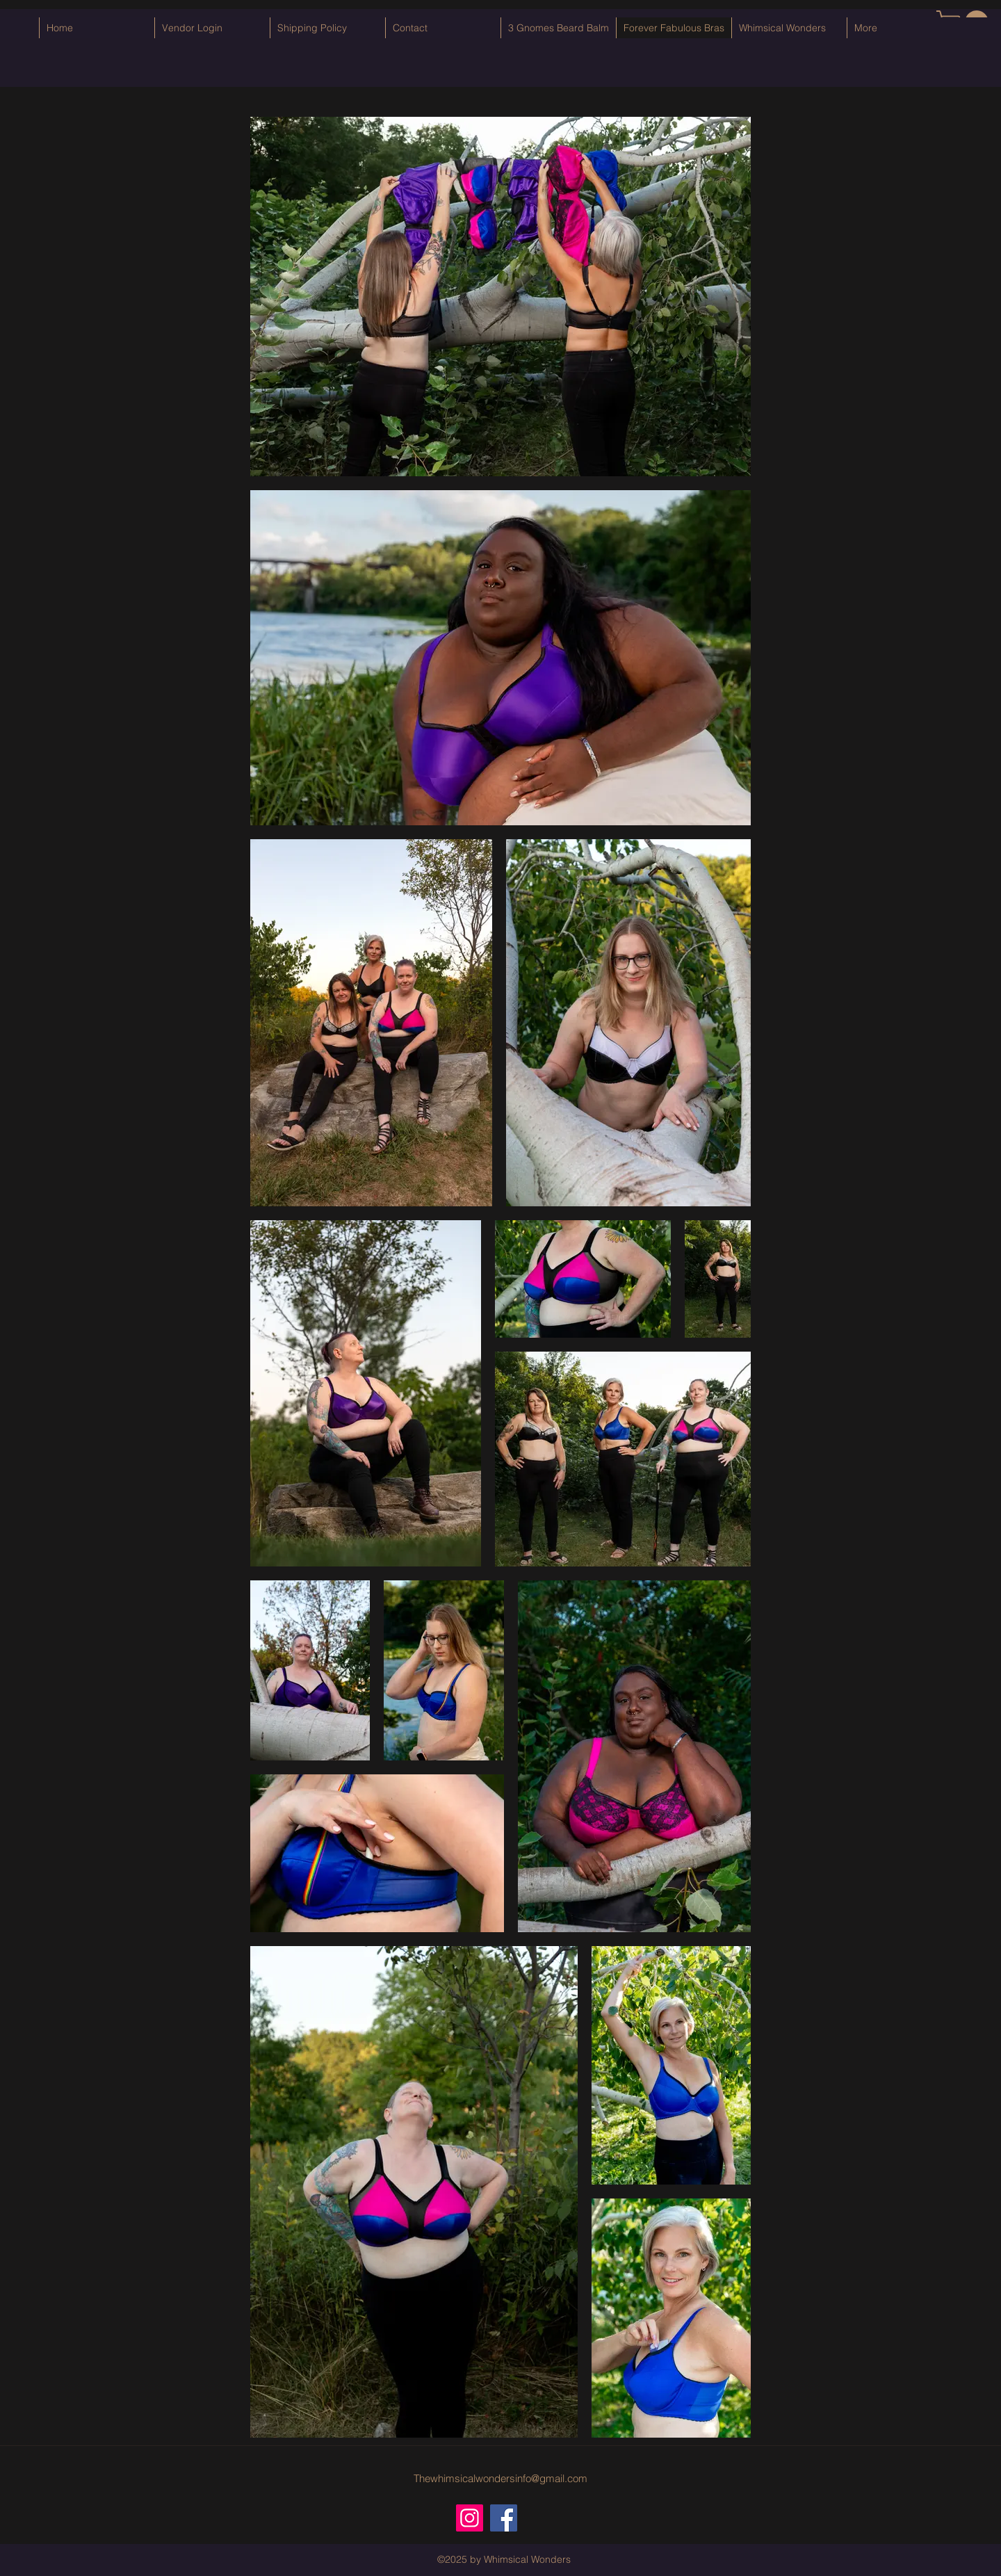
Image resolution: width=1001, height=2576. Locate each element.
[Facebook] (503, 2518)
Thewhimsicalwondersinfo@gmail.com (500, 2478)
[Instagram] (469, 2518)
